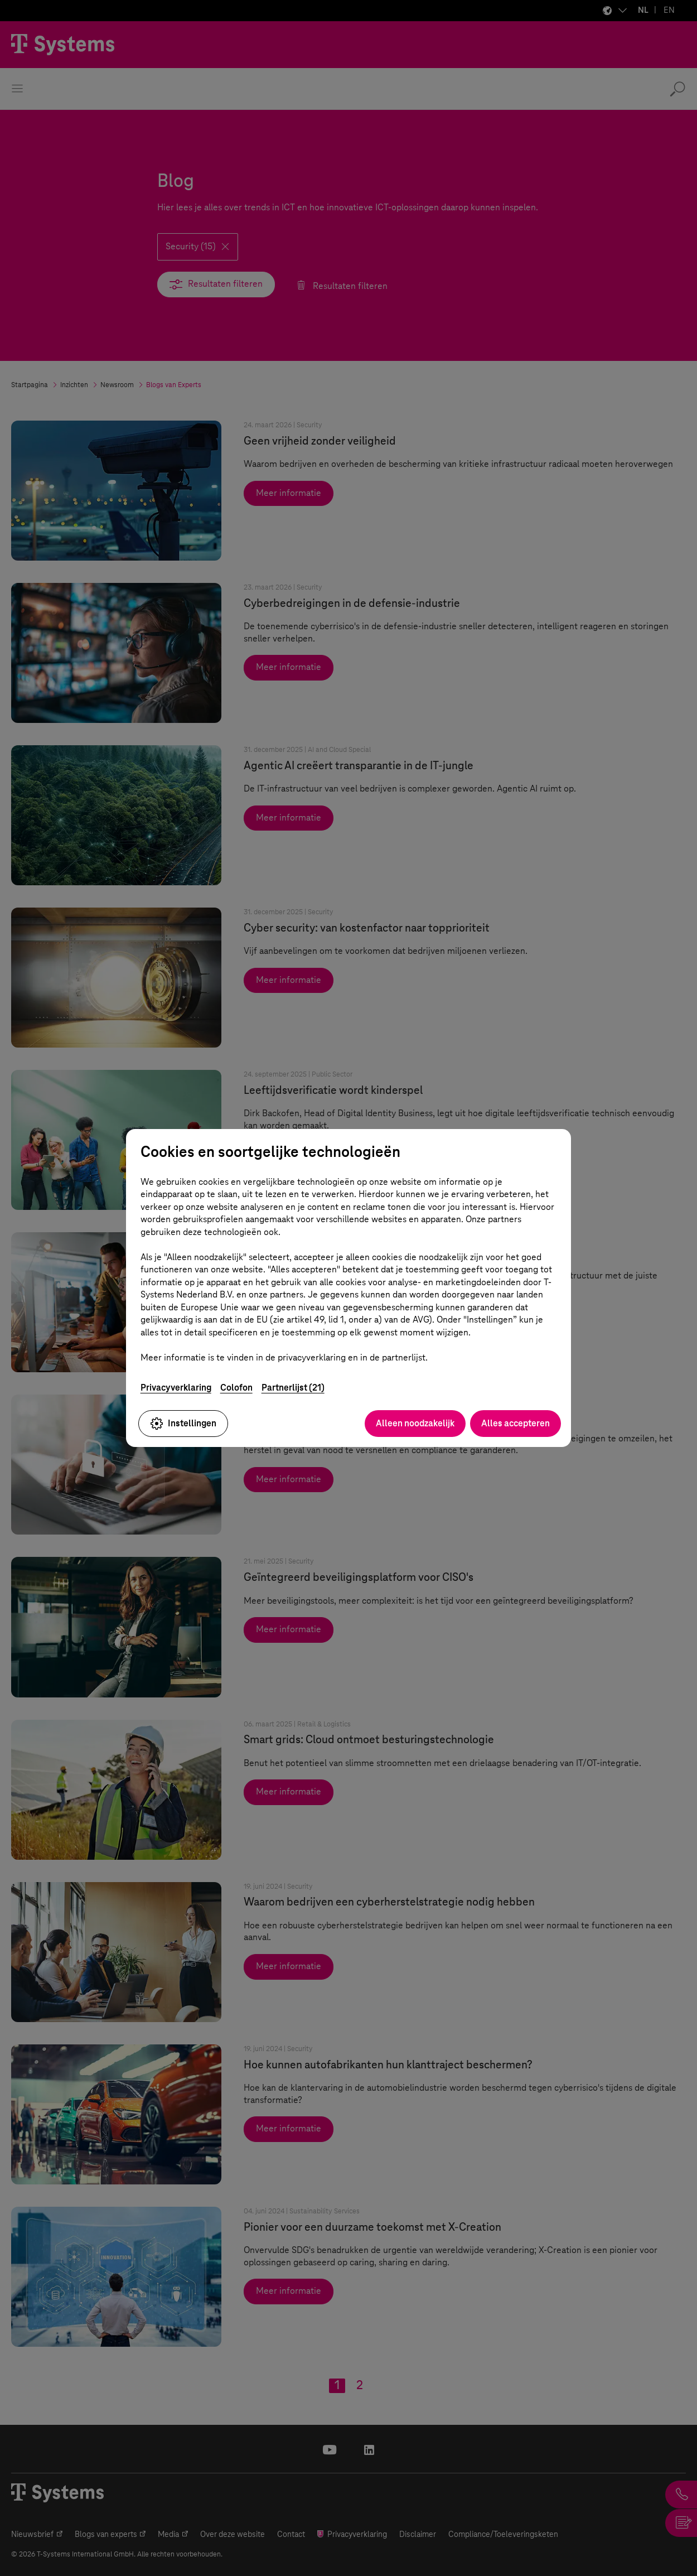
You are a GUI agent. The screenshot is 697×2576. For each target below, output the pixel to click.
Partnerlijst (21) (293, 1387)
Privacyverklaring (176, 1387)
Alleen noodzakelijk (415, 1423)
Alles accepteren (515, 1423)
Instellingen (183, 1423)
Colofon (236, 1387)
